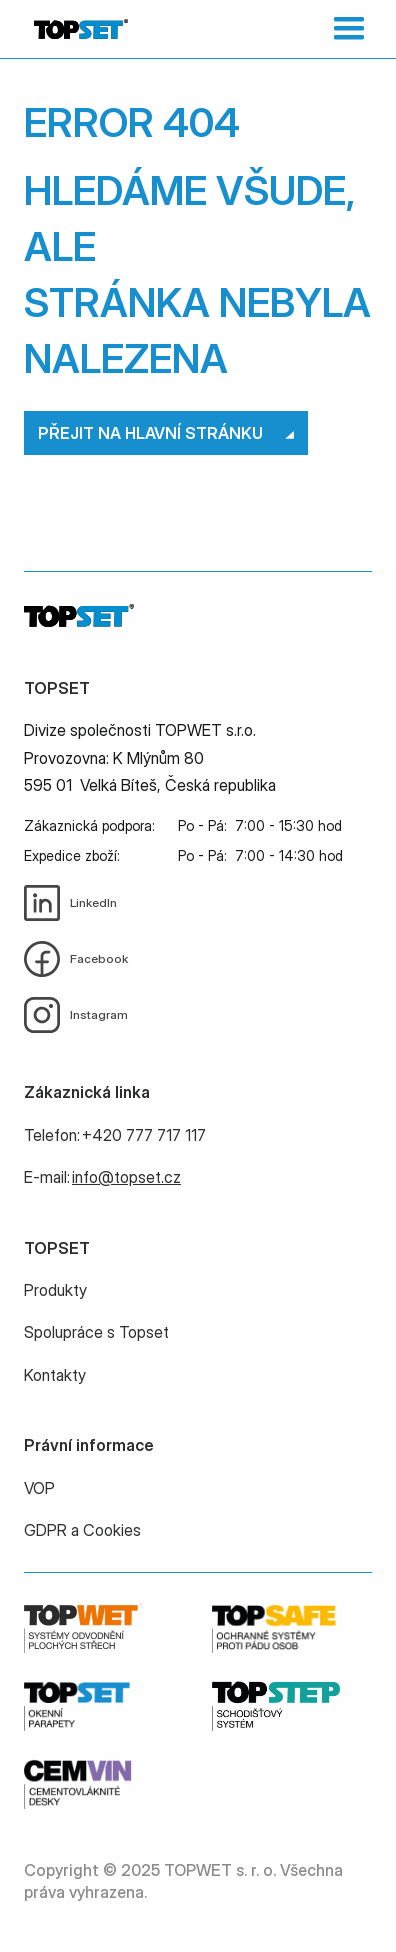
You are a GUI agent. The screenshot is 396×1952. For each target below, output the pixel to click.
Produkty (55, 1290)
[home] (76, 29)
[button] (344, 29)
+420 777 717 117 (144, 1135)
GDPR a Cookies (82, 1530)
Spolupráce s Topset (96, 1332)
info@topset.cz (126, 1177)
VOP (39, 1488)
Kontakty (55, 1375)
